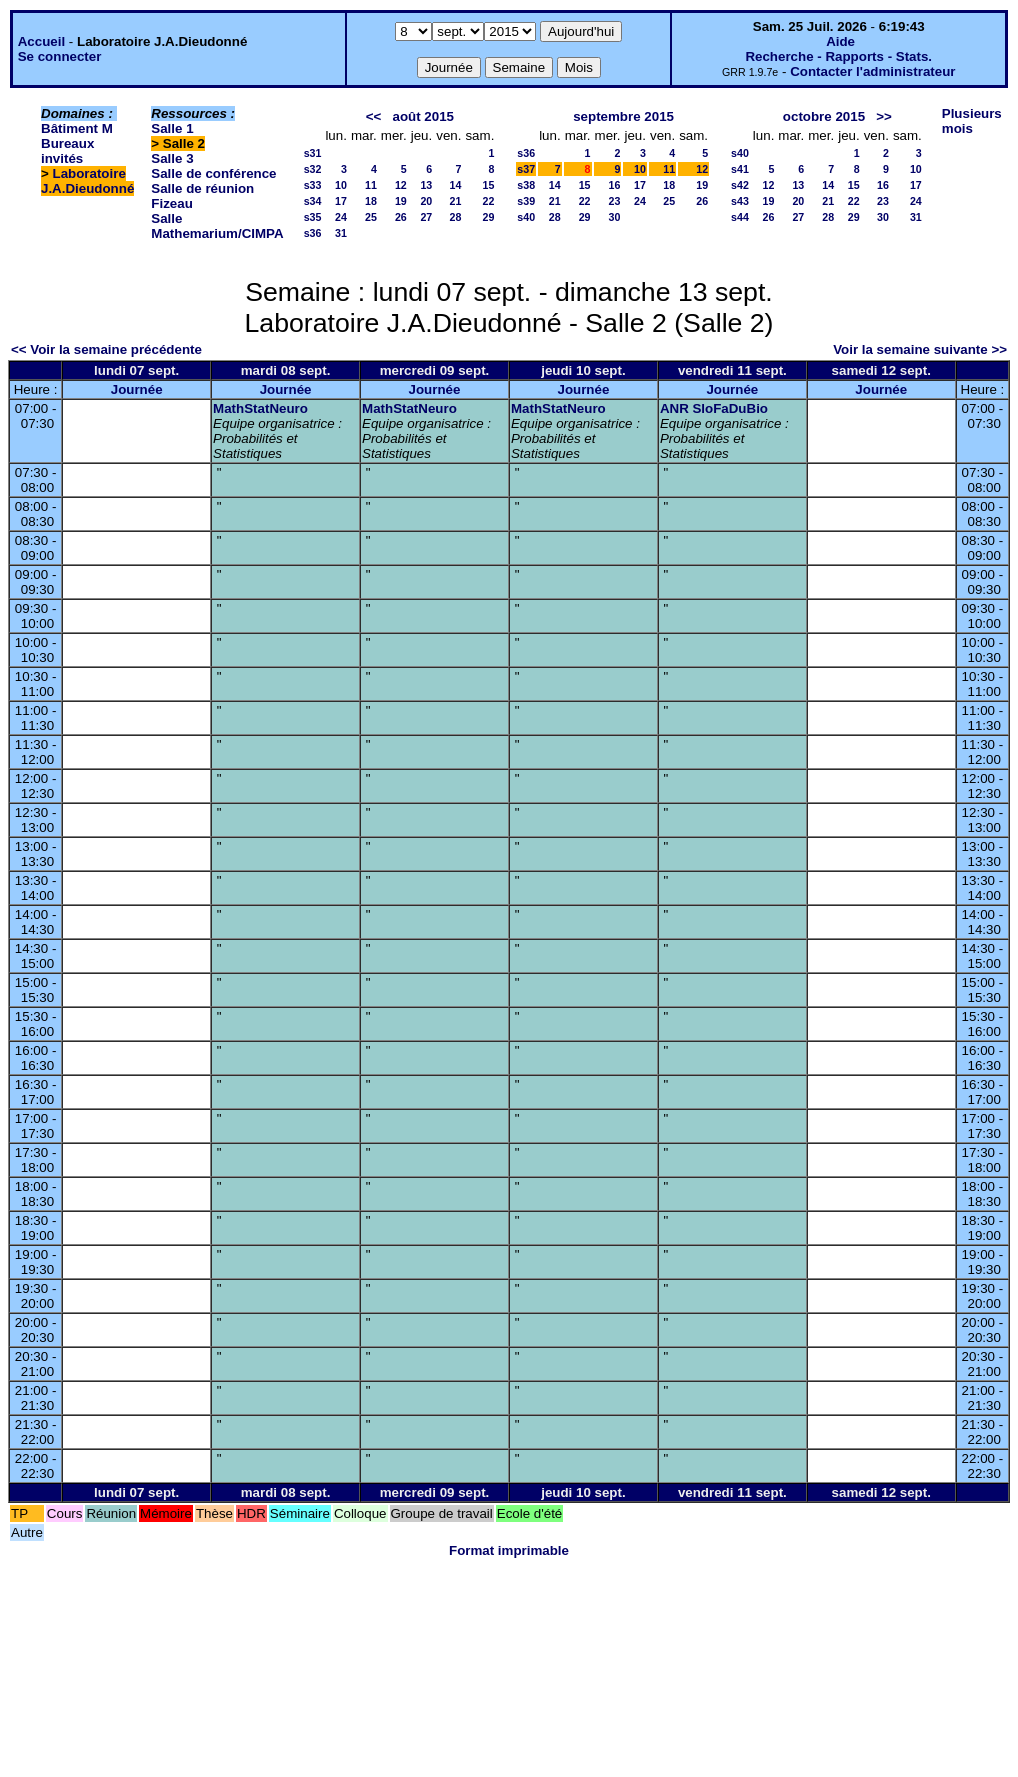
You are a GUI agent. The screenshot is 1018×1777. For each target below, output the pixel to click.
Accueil (41, 41)
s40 (526, 217)
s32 (313, 169)
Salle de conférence (213, 173)
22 (488, 201)
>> (884, 116)
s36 (313, 233)
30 (615, 217)
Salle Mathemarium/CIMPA (217, 226)
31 (341, 233)
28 (456, 217)
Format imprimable (509, 1550)
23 (615, 201)
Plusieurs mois (972, 121)
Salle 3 (172, 158)
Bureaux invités (67, 151)
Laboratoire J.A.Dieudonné (87, 181)
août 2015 (423, 116)
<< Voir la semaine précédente (106, 349)
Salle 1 (172, 128)
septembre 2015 (623, 116)
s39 (526, 201)
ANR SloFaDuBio (714, 408)
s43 (740, 201)
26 (401, 217)
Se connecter (60, 56)
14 (456, 185)
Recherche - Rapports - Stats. (838, 56)
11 (371, 185)
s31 (313, 153)
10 (341, 185)
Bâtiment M (77, 128)
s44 (740, 217)
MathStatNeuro (260, 408)
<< (374, 116)
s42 (740, 185)
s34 (313, 201)
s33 (313, 185)
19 (401, 201)
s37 (526, 169)
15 (488, 185)
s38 (526, 185)
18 (371, 201)
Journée (137, 389)
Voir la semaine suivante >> (920, 349)
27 (426, 217)
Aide (840, 41)
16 (615, 185)
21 (456, 201)
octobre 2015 (824, 116)
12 (401, 185)
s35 (313, 217)
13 (426, 185)
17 (341, 201)
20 (426, 201)
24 (341, 217)
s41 (740, 169)
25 (371, 217)
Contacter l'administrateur (872, 71)
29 (488, 217)
